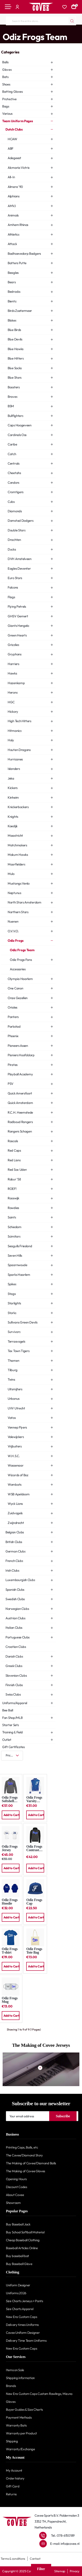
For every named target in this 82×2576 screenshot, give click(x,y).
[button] (10, 1815)
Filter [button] (41, 2569)
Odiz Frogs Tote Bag (34, 1950)
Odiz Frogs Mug (10, 1999)
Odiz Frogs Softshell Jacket (10, 1799)
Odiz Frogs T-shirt (10, 1950)
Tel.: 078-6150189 (63, 2535)
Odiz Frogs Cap (34, 1901)
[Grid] (5, 1764)
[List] (18, 1764)
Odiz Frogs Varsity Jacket (34, 1799)
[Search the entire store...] (71, 21)
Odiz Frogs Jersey (10, 1848)
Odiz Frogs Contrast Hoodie (34, 1848)
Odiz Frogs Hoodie (10, 1901)
